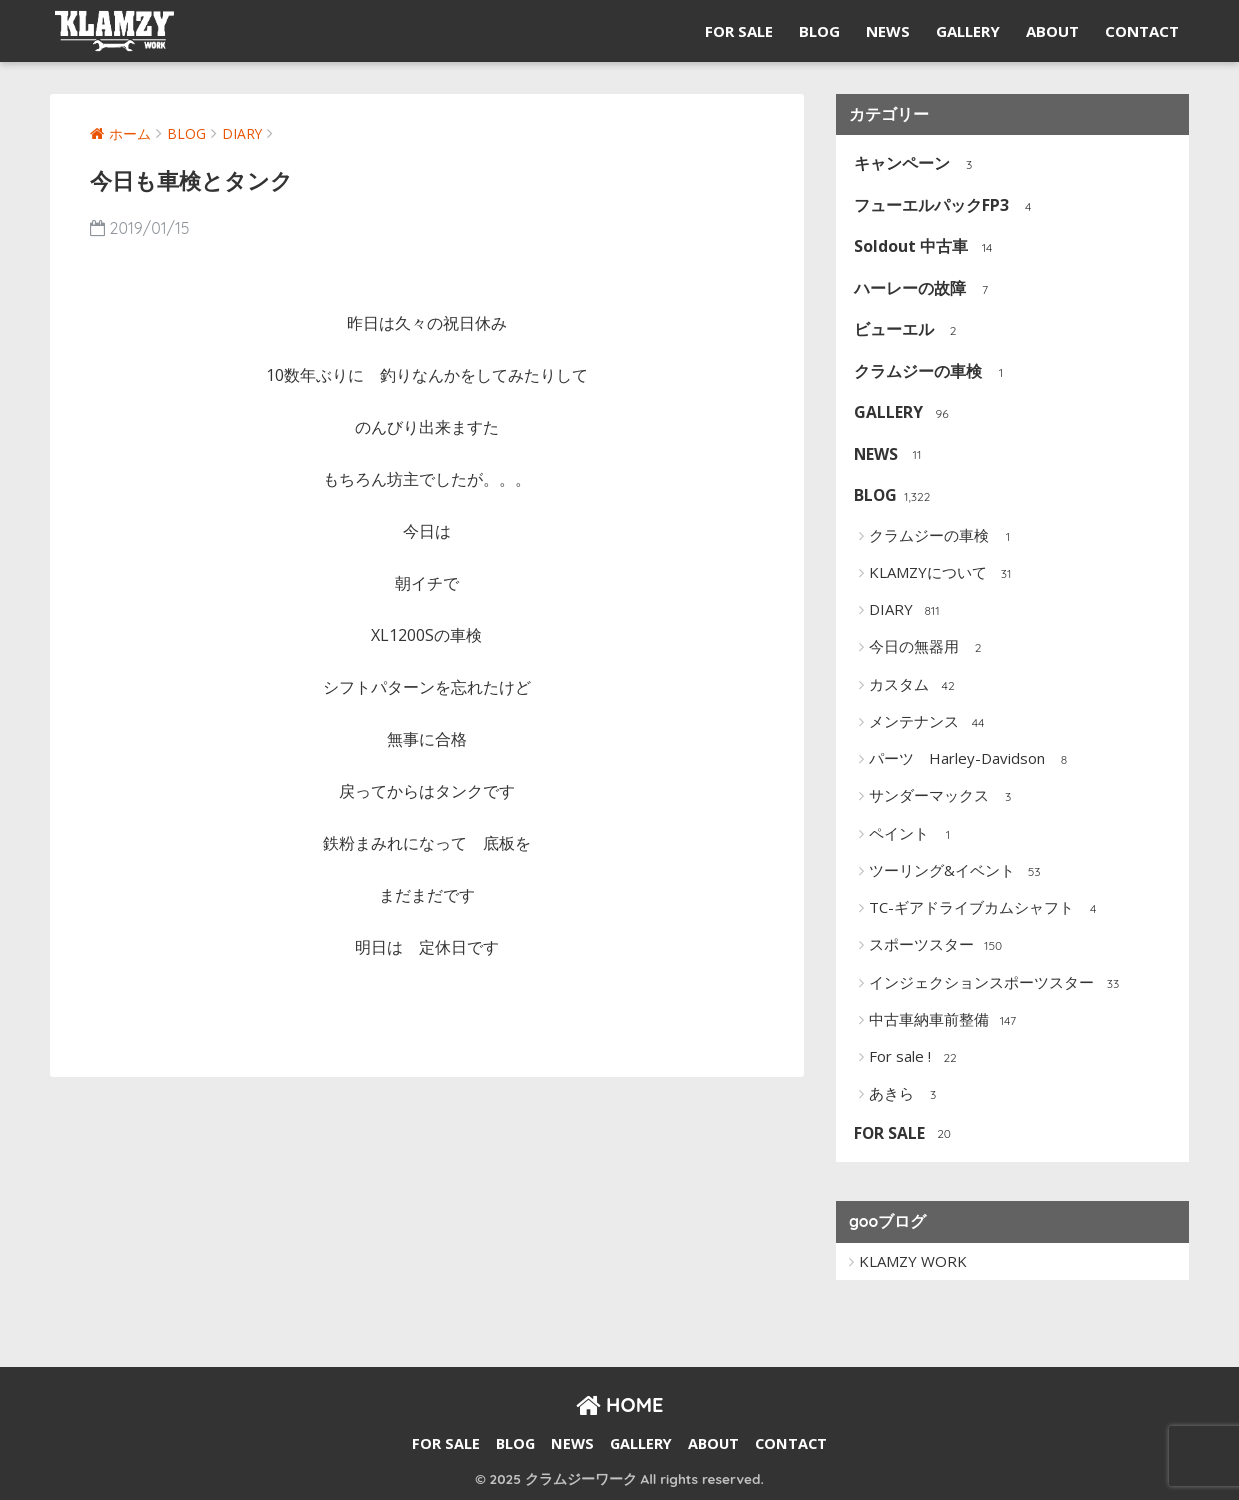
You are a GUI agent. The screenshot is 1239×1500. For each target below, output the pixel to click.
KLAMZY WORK (913, 1261)
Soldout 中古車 (925, 247)
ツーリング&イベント (957, 872)
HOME (620, 1404)
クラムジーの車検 (932, 372)
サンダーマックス (944, 797)
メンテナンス (929, 723)
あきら (907, 1095)
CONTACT (1142, 31)
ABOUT (1052, 31)
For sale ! (915, 1058)
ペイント (914, 835)
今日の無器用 (929, 648)
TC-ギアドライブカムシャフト (987, 909)
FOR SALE (739, 31)
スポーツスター (937, 946)
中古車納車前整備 (944, 1021)
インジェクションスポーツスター (997, 984)
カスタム (914, 686)
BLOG (819, 31)
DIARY (906, 611)
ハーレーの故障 (924, 289)
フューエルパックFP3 (946, 206)
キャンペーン (916, 164)
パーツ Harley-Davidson (972, 760)
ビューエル (908, 330)
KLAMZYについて (943, 574)
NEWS (888, 31)
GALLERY (968, 31)
